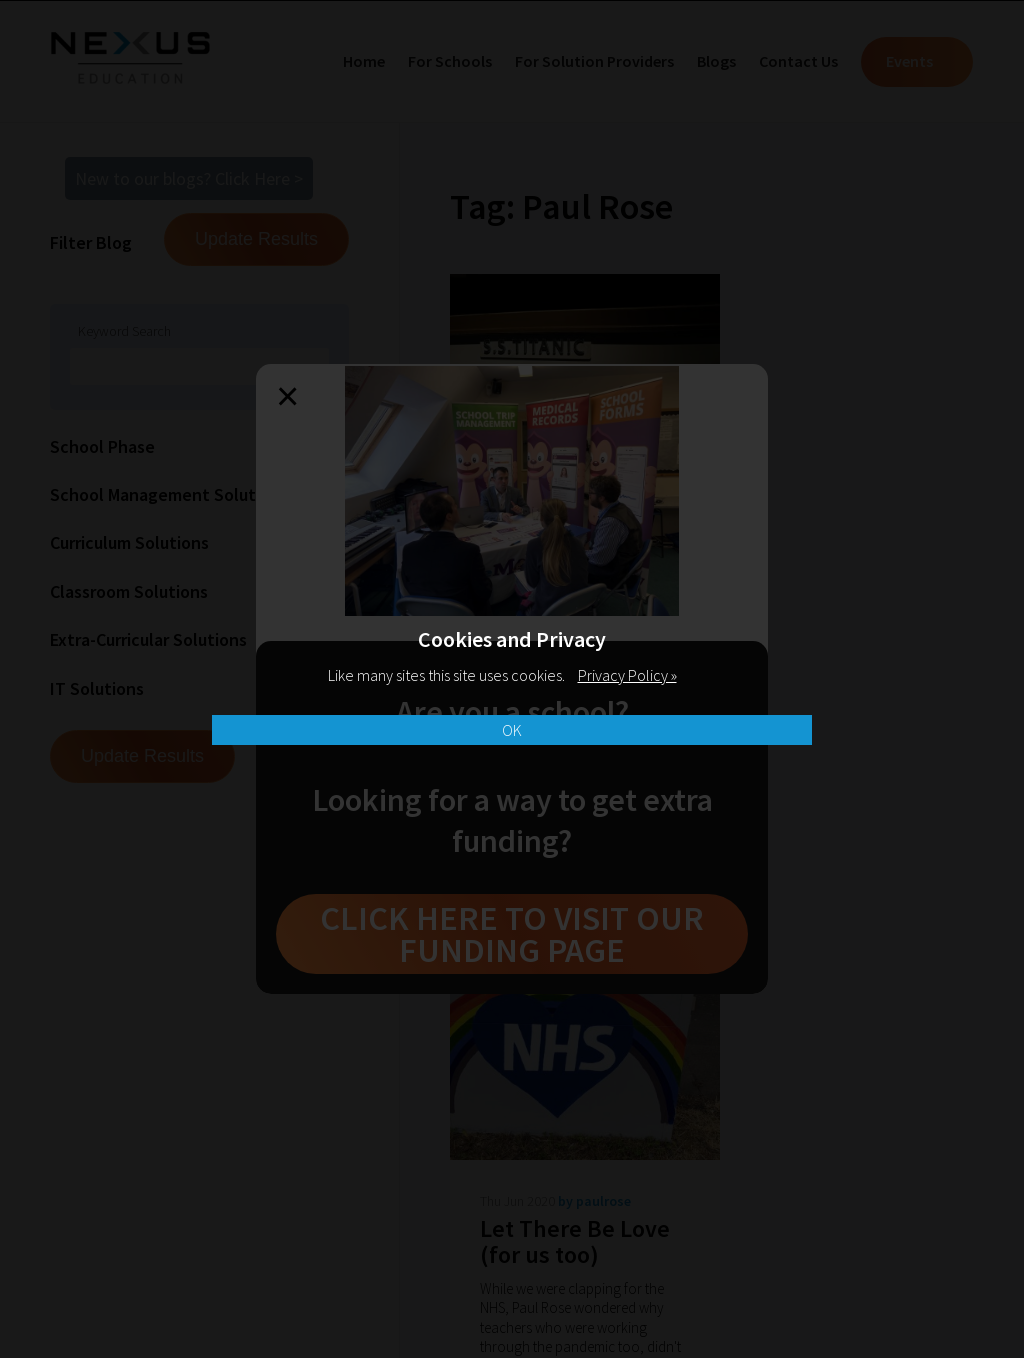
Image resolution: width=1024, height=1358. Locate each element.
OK (512, 730)
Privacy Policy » (627, 675)
